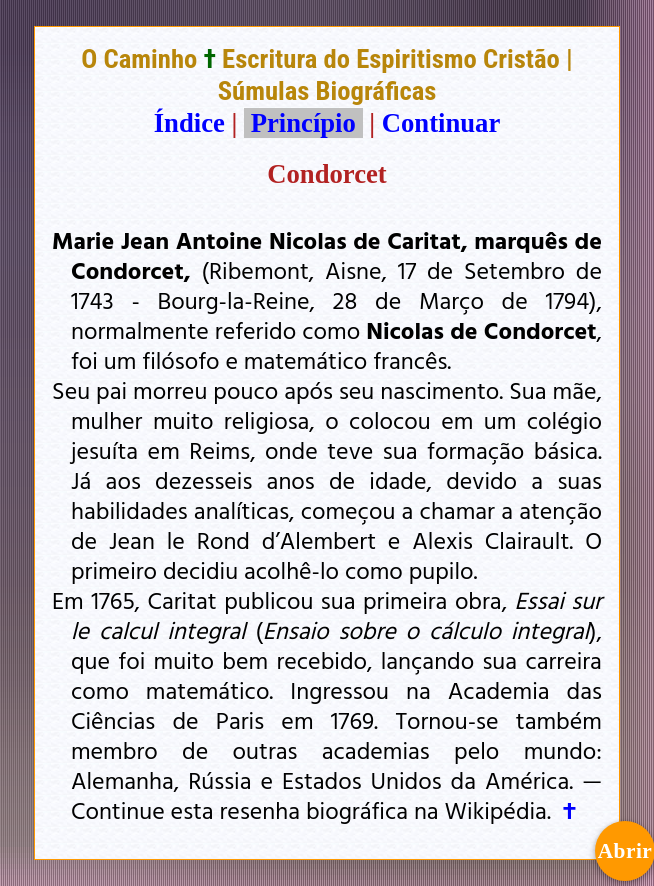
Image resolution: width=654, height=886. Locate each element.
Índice (189, 123)
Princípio (303, 123)
